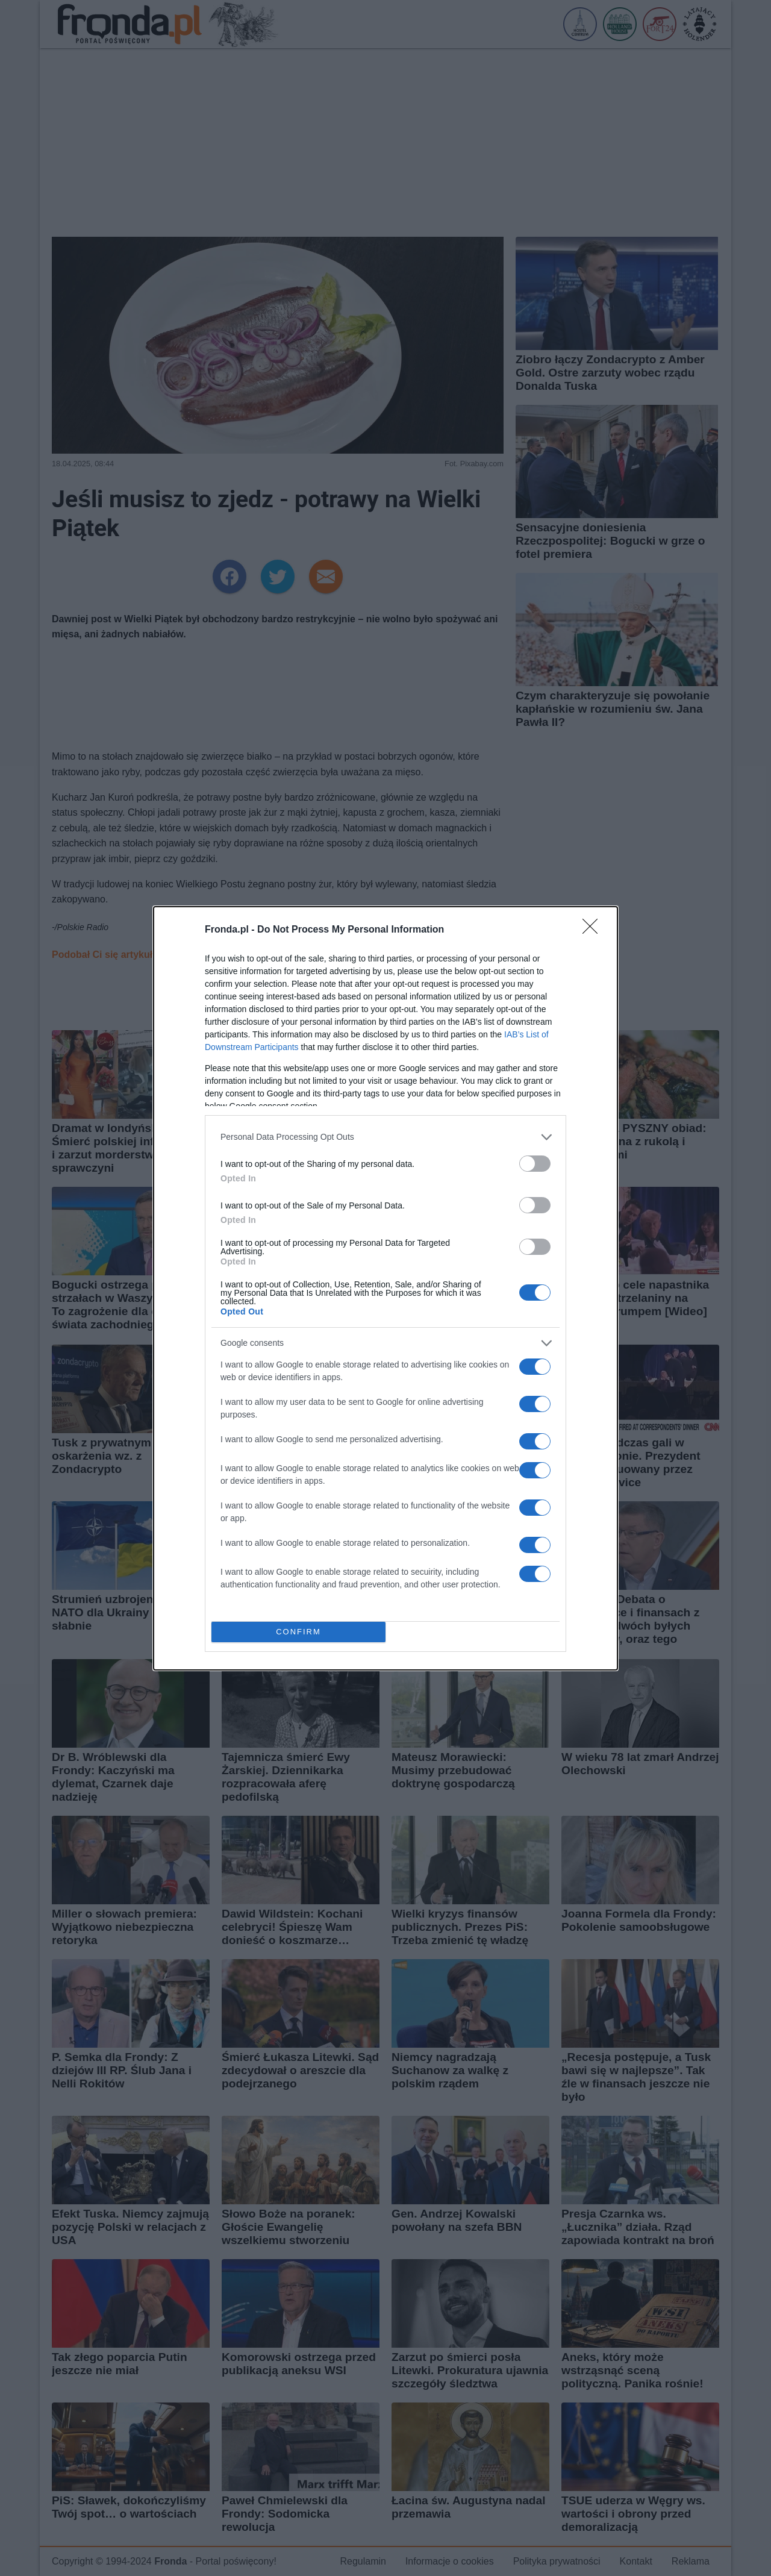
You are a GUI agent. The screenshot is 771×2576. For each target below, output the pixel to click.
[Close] (593, 930)
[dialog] (385, 1288)
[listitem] (385, 1137)
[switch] (535, 1163)
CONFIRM (298, 1631)
